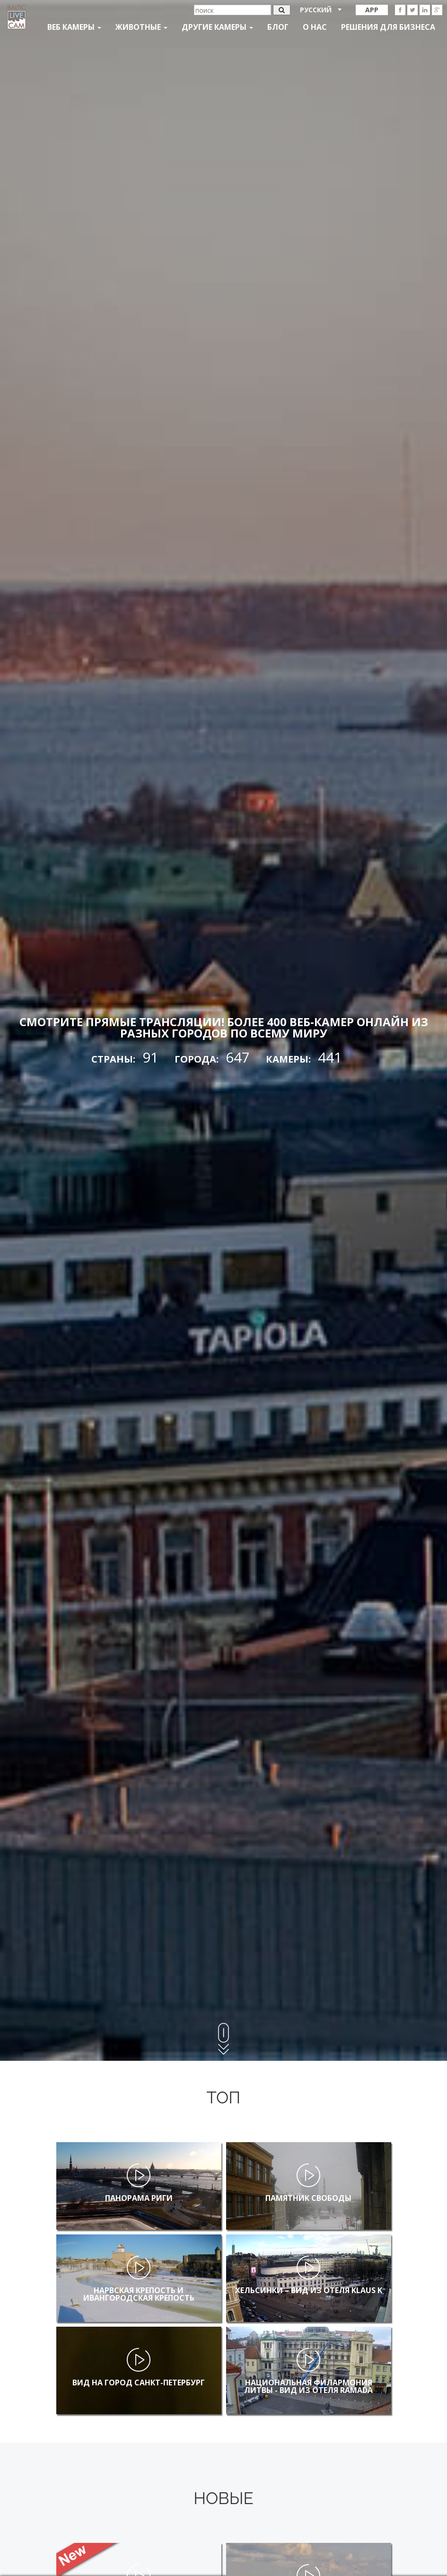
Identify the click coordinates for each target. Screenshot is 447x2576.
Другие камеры (217, 27)
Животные (141, 27)
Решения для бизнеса (388, 27)
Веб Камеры (74, 27)
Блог (278, 27)
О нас (315, 27)
